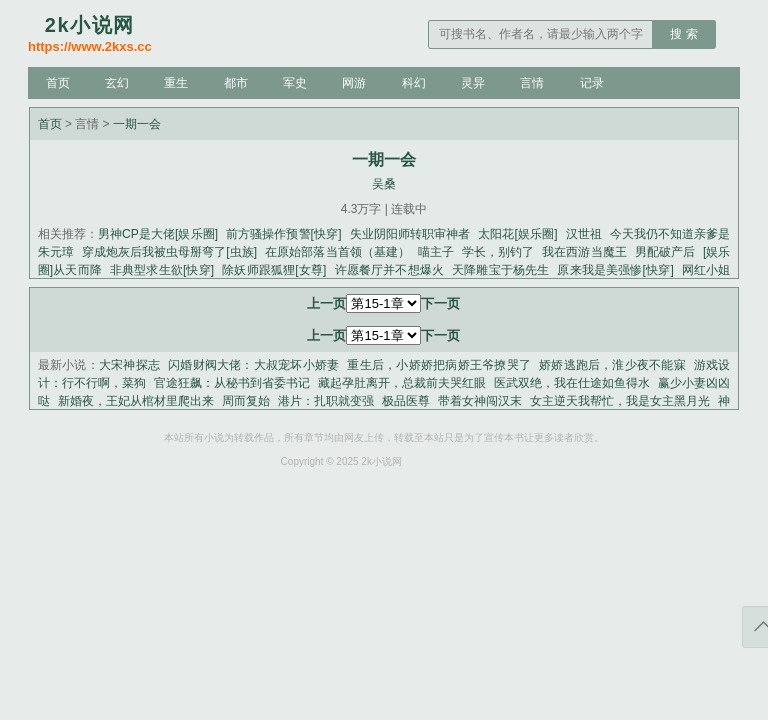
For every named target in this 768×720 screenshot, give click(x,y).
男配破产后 (665, 252)
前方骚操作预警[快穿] (283, 234)
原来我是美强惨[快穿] (615, 270)
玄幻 (117, 83)
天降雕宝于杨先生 (500, 270)
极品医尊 (406, 401)
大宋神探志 (129, 365)
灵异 (473, 83)
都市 (236, 83)
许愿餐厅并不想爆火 (389, 270)
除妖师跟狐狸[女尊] (274, 270)
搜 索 (683, 34)
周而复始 (246, 401)
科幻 (414, 83)
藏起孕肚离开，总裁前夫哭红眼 (402, 383)
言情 (532, 83)
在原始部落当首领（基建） (337, 252)
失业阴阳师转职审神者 (410, 234)
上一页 (326, 303)
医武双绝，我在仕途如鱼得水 (572, 383)
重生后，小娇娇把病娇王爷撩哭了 (439, 365)
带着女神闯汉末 (480, 401)
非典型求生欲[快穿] (162, 270)
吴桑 (384, 184)
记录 (592, 83)
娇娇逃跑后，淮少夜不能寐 (612, 365)
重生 (176, 83)
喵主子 (436, 252)
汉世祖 (583, 234)
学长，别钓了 (498, 252)
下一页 (440, 303)
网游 (354, 83)
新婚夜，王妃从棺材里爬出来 (136, 401)
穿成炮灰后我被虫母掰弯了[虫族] (169, 252)
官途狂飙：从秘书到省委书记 (232, 383)
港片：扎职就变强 (326, 401)
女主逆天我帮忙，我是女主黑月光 (620, 401)
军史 (295, 83)
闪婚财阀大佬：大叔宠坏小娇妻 (253, 365)
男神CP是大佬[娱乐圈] (158, 234)
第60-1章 (383, 303)
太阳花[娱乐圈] (517, 234)
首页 (58, 83)
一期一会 (137, 124)
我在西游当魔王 (584, 252)
